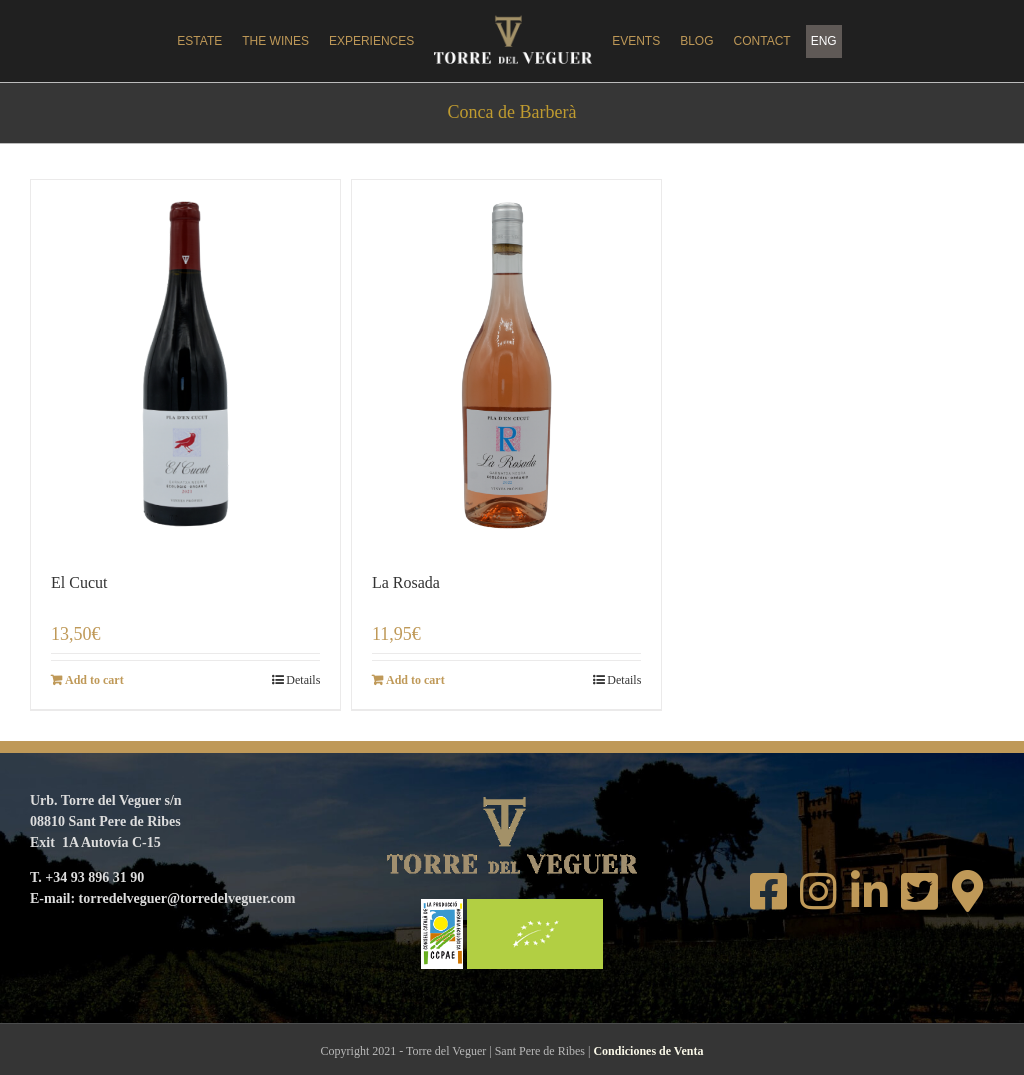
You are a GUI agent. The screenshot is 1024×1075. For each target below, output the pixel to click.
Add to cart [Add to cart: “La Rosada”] (415, 680)
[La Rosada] (506, 365)
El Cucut (79, 582)
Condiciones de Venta (648, 1051)
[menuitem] (824, 41)
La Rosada (406, 582)
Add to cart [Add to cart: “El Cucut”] (94, 680)
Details (303, 680)
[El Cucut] (185, 365)
